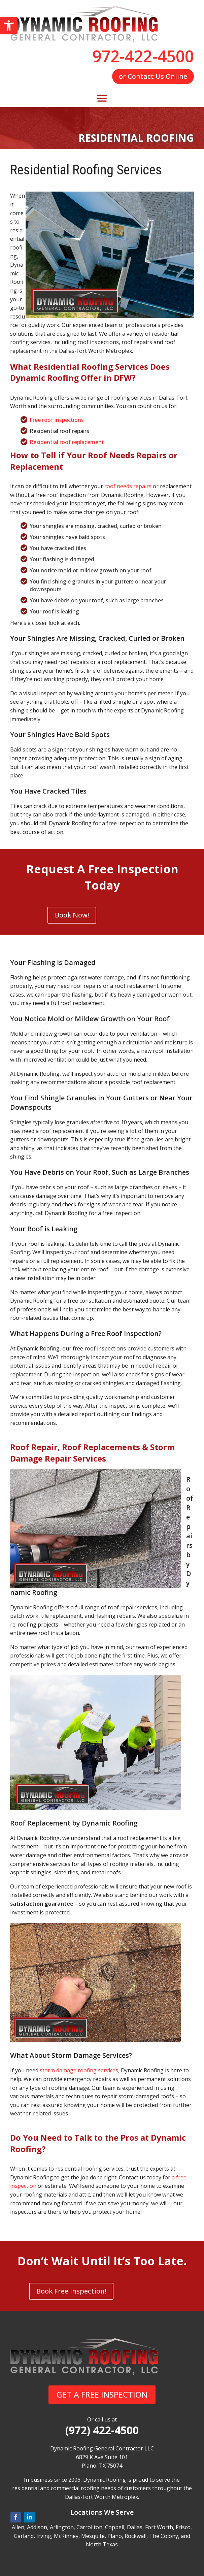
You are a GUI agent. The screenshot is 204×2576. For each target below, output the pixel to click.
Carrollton (89, 2527)
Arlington (62, 2527)
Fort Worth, (159, 2527)
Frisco (183, 2527)
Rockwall (135, 2536)
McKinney (66, 2536)
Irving (43, 2536)
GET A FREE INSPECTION (102, 2394)
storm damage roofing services (79, 2070)
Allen (18, 2527)
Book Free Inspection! (71, 2291)
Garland (24, 2536)
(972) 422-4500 (102, 2430)
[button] (9, 25)
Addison (37, 2527)
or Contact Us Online (153, 76)
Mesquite (93, 2536)
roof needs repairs (127, 486)
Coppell (114, 2527)
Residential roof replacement (67, 442)
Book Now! (72, 914)
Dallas (134, 2527)
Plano (114, 2536)
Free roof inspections (57, 420)
